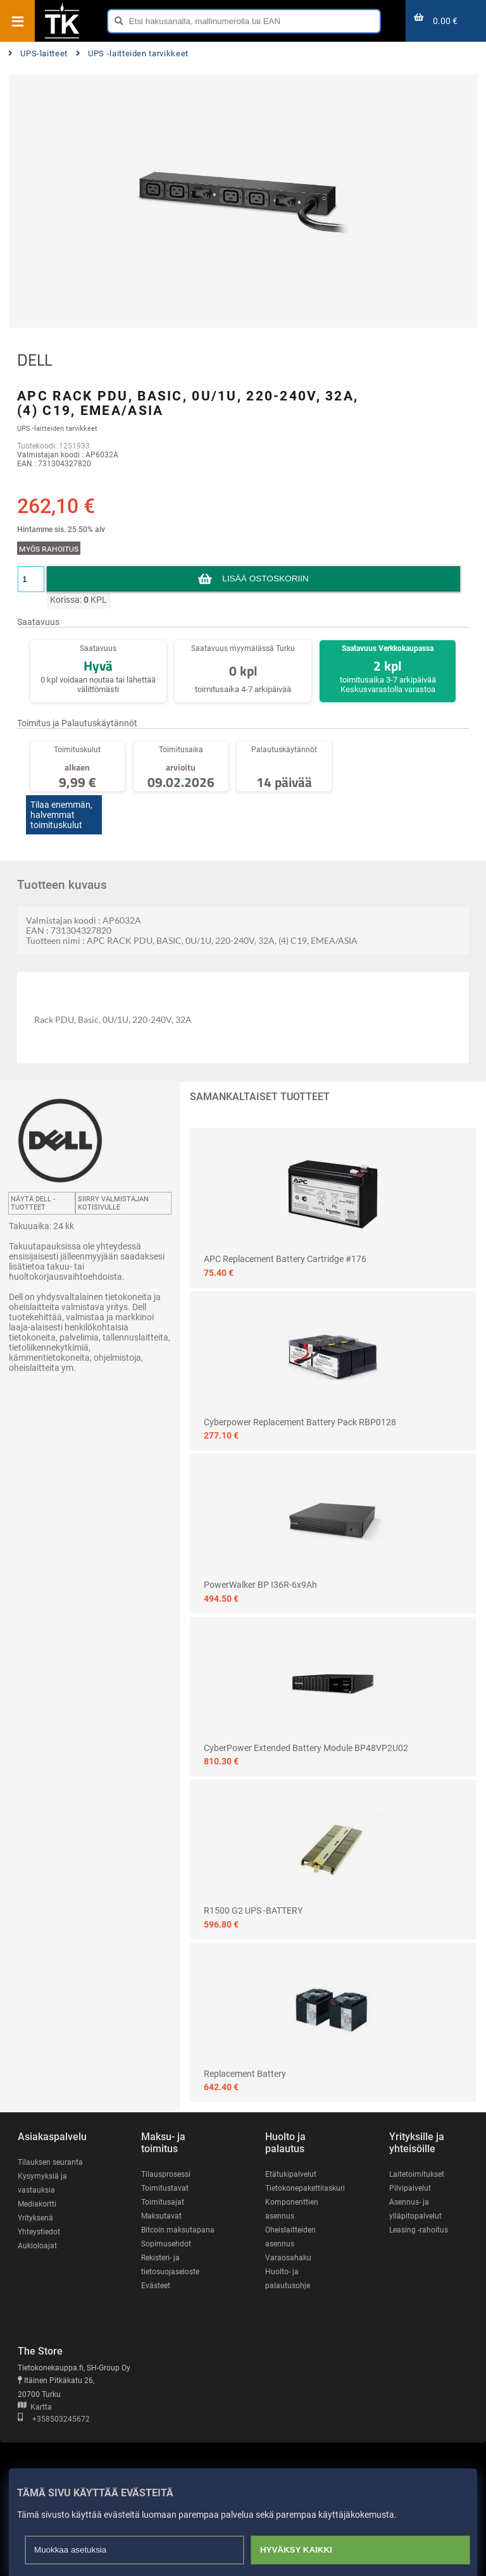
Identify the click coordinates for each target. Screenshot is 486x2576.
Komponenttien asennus (291, 2209)
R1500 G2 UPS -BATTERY (253, 1910)
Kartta (35, 2407)
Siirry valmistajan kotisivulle (113, 1203)
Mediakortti (37, 2204)
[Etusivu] (62, 37)
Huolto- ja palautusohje (287, 2278)
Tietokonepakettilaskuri (305, 2188)
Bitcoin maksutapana (178, 2230)
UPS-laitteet (38, 53)
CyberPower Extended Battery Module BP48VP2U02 (306, 1748)
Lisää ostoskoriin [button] (265, 578)
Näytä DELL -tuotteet (33, 1203)
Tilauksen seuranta (50, 2162)
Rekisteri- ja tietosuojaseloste (170, 2264)
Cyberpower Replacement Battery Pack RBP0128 (300, 1422)
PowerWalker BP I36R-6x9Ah (260, 1585)
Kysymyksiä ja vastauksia (42, 2183)
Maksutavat (161, 2216)
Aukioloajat (37, 2245)
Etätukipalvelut (290, 2174)
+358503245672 (54, 2419)
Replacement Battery (245, 2074)
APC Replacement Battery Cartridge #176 (285, 1259)
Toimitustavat (165, 2188)
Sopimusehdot (166, 2243)
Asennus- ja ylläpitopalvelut (415, 2209)
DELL (34, 360)
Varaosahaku (288, 2257)
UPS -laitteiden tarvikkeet (132, 53)
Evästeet (155, 2285)
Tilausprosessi (165, 2174)
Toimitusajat (162, 2202)
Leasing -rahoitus (418, 2230)
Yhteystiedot (39, 2231)
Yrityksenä (35, 2218)
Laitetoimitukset (416, 2174)
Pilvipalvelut (410, 2188)
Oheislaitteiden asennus (290, 2237)
